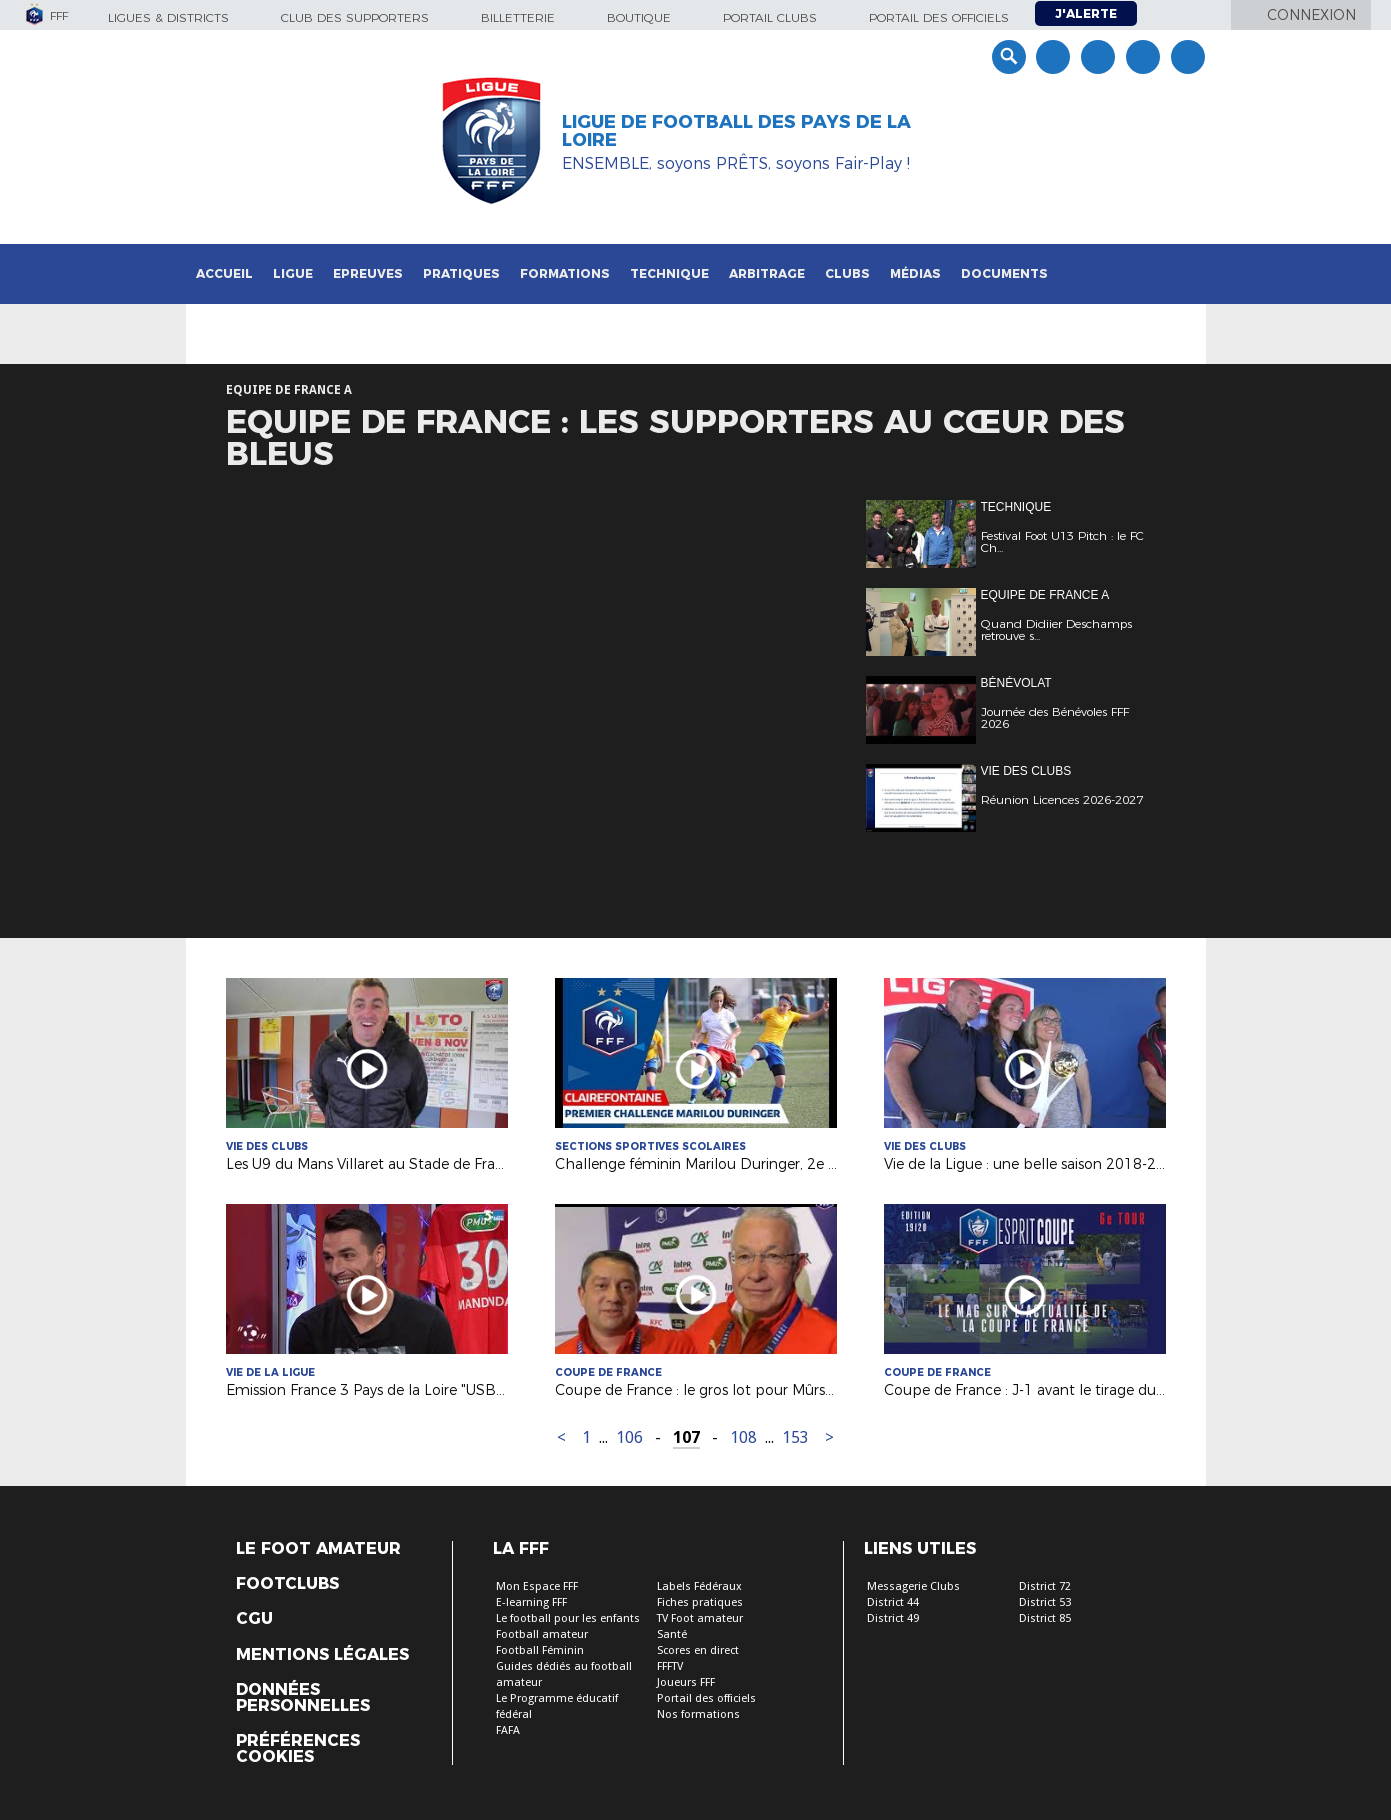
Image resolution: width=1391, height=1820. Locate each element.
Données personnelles (303, 1698)
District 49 (893, 1618)
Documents (1004, 273)
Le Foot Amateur (318, 1549)
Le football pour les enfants (568, 1618)
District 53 (1045, 1602)
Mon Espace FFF (537, 1586)
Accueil (224, 273)
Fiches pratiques (700, 1602)
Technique (669, 273)
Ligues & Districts (168, 17)
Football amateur (542, 1634)
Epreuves (368, 273)
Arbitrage (767, 273)
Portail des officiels (939, 17)
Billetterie (518, 17)
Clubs (847, 273)
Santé (672, 1634)
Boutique (639, 17)
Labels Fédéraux (699, 1586)
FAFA (508, 1730)
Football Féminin (540, 1650)
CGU (254, 1619)
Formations (565, 273)
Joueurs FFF (686, 1682)
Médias (915, 273)
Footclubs (287, 1584)
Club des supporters (355, 17)
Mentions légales (322, 1655)
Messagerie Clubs (913, 1586)
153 (795, 1437)
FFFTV (670, 1666)
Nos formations (698, 1714)
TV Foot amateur (700, 1618)
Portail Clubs (770, 17)
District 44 (893, 1602)
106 (629, 1437)
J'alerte (1086, 13)
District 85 (1045, 1618)
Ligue (293, 273)
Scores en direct (698, 1650)
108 (743, 1437)
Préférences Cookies (298, 1749)
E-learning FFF (531, 1602)
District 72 (1045, 1586)
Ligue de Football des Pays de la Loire (736, 131)
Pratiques (461, 273)
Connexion (1311, 15)
